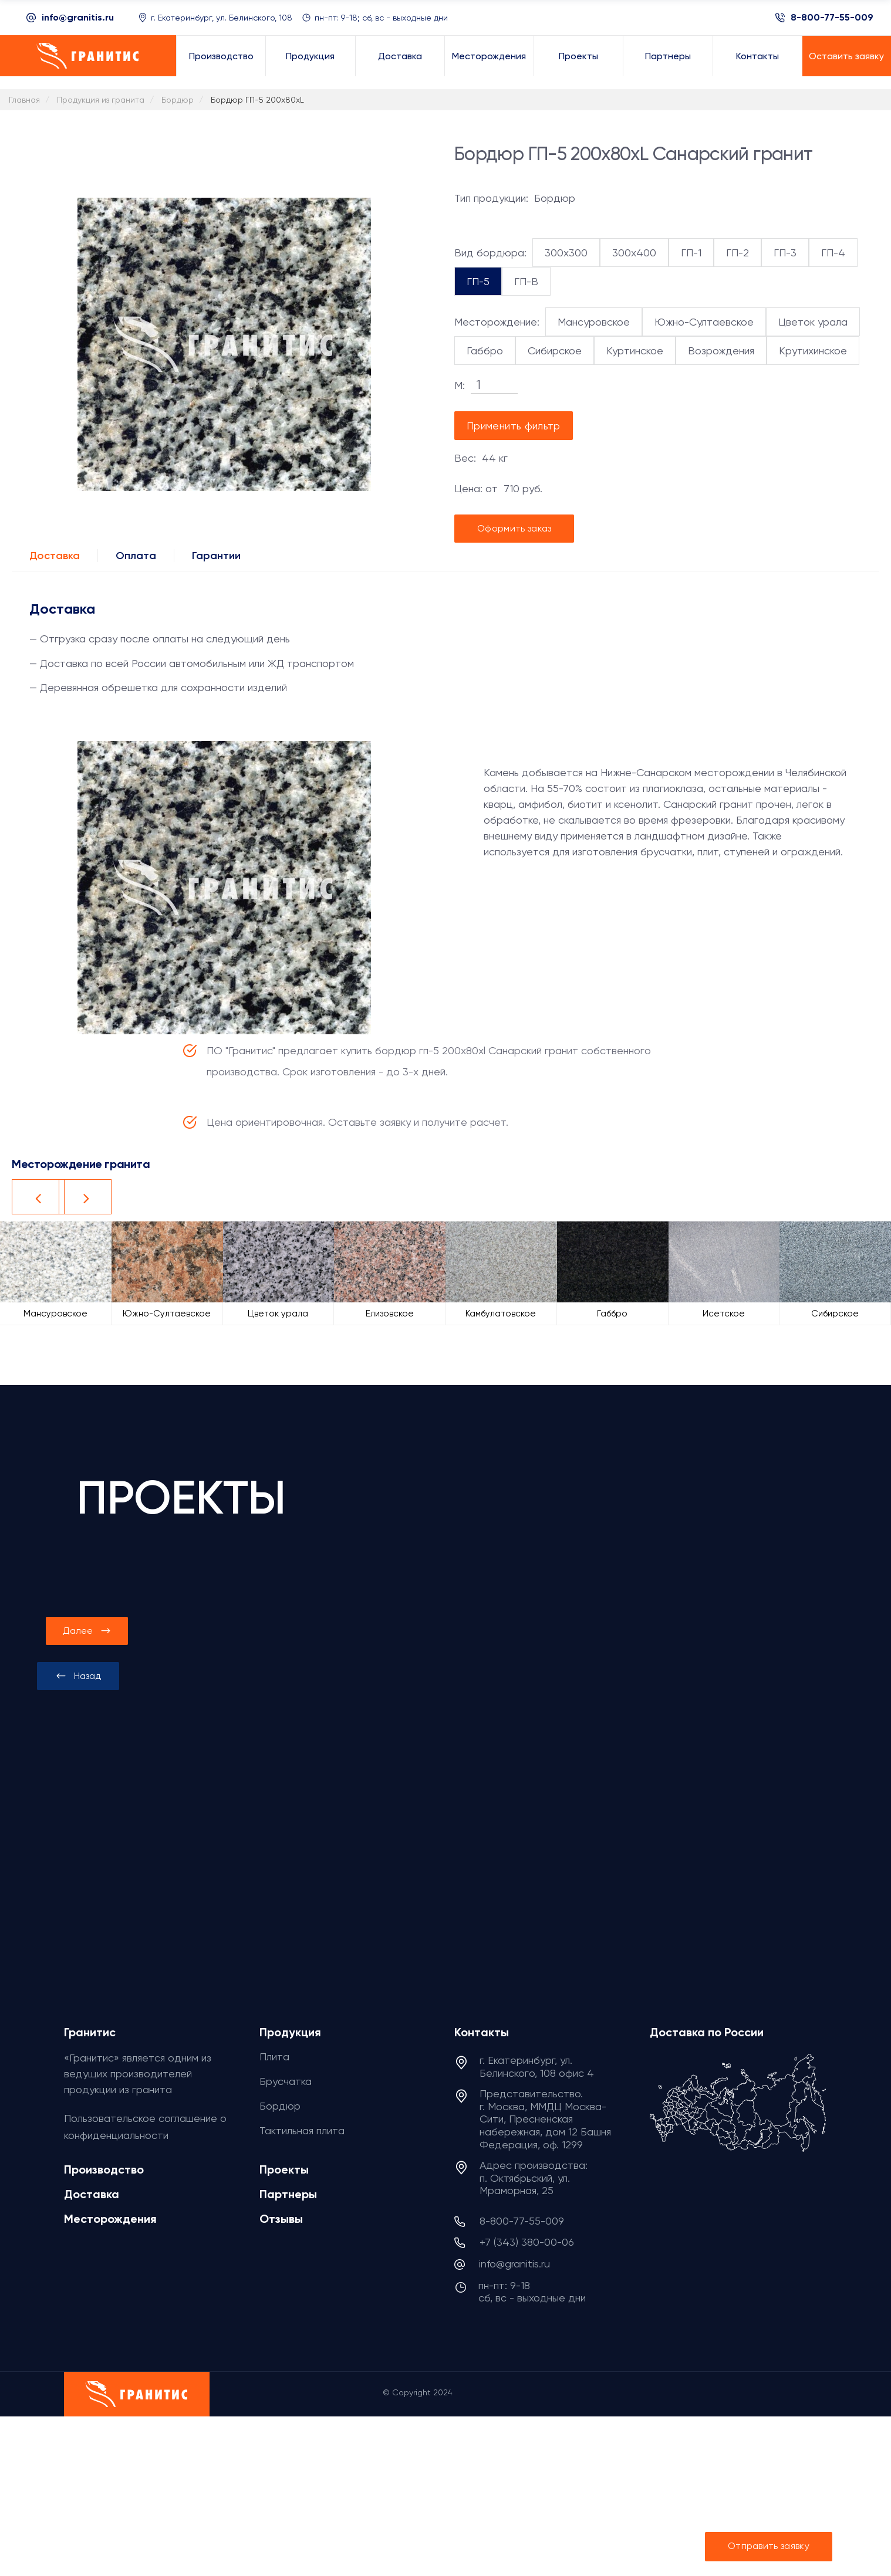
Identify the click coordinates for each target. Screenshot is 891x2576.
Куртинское (634, 350)
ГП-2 (737, 252)
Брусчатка (285, 2081)
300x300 (566, 252)
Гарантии (216, 555)
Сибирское (555, 350)
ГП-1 (691, 252)
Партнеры (288, 2194)
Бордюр (280, 2106)
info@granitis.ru (78, 17)
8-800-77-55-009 (832, 17)
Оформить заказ (514, 528)
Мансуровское (594, 322)
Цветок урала (813, 322)
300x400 (634, 252)
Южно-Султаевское (704, 322)
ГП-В (526, 281)
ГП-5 (478, 281)
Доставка (54, 555)
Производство (104, 2169)
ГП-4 (833, 252)
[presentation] (78, 1676)
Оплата (136, 555)
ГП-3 (785, 252)
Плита (274, 2056)
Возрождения (721, 350)
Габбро (485, 350)
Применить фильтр (514, 425)
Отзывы (281, 2219)
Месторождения (110, 2219)
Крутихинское (813, 350)
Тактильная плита (302, 2130)
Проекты (284, 2169)
